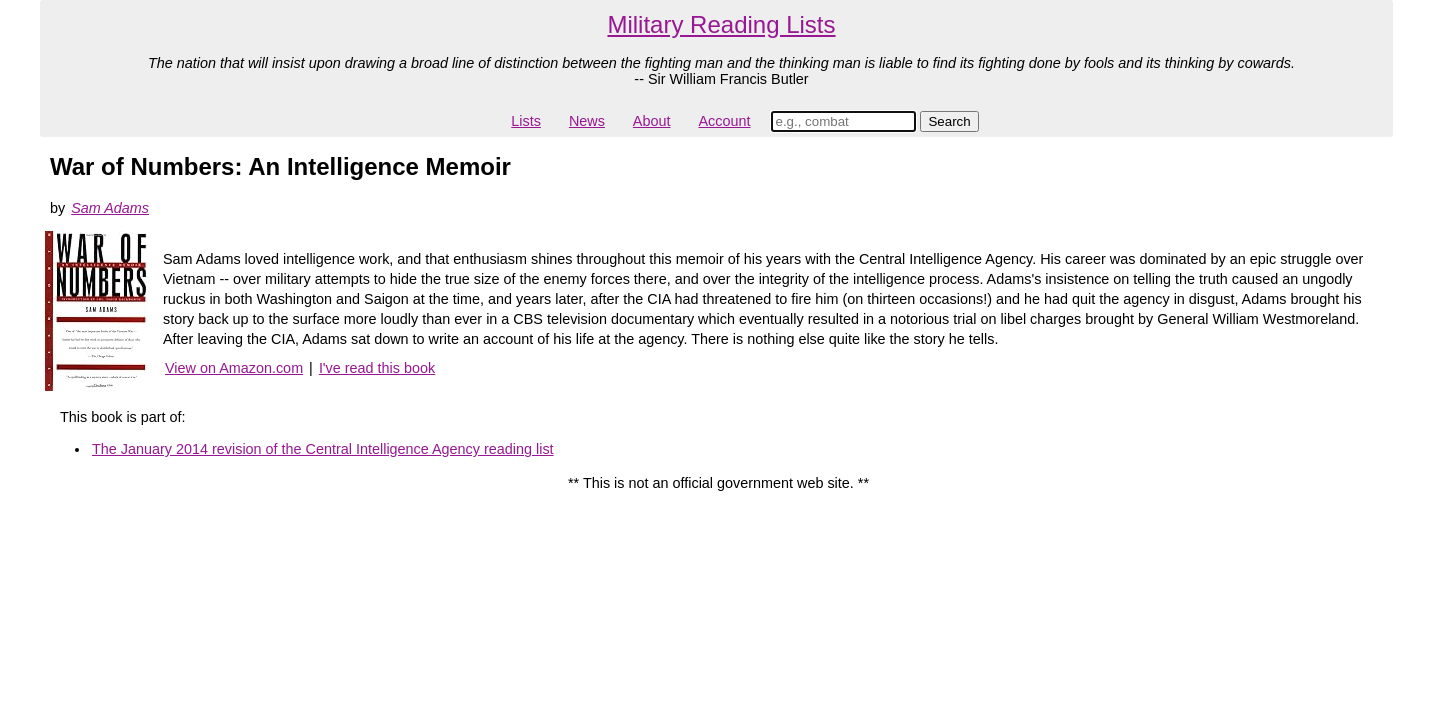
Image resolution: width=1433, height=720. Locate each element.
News (587, 121)
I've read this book (377, 368)
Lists (526, 121)
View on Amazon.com (234, 368)
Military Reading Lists (721, 24)
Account (724, 121)
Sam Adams (110, 208)
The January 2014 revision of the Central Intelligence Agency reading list (323, 449)
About (652, 121)
